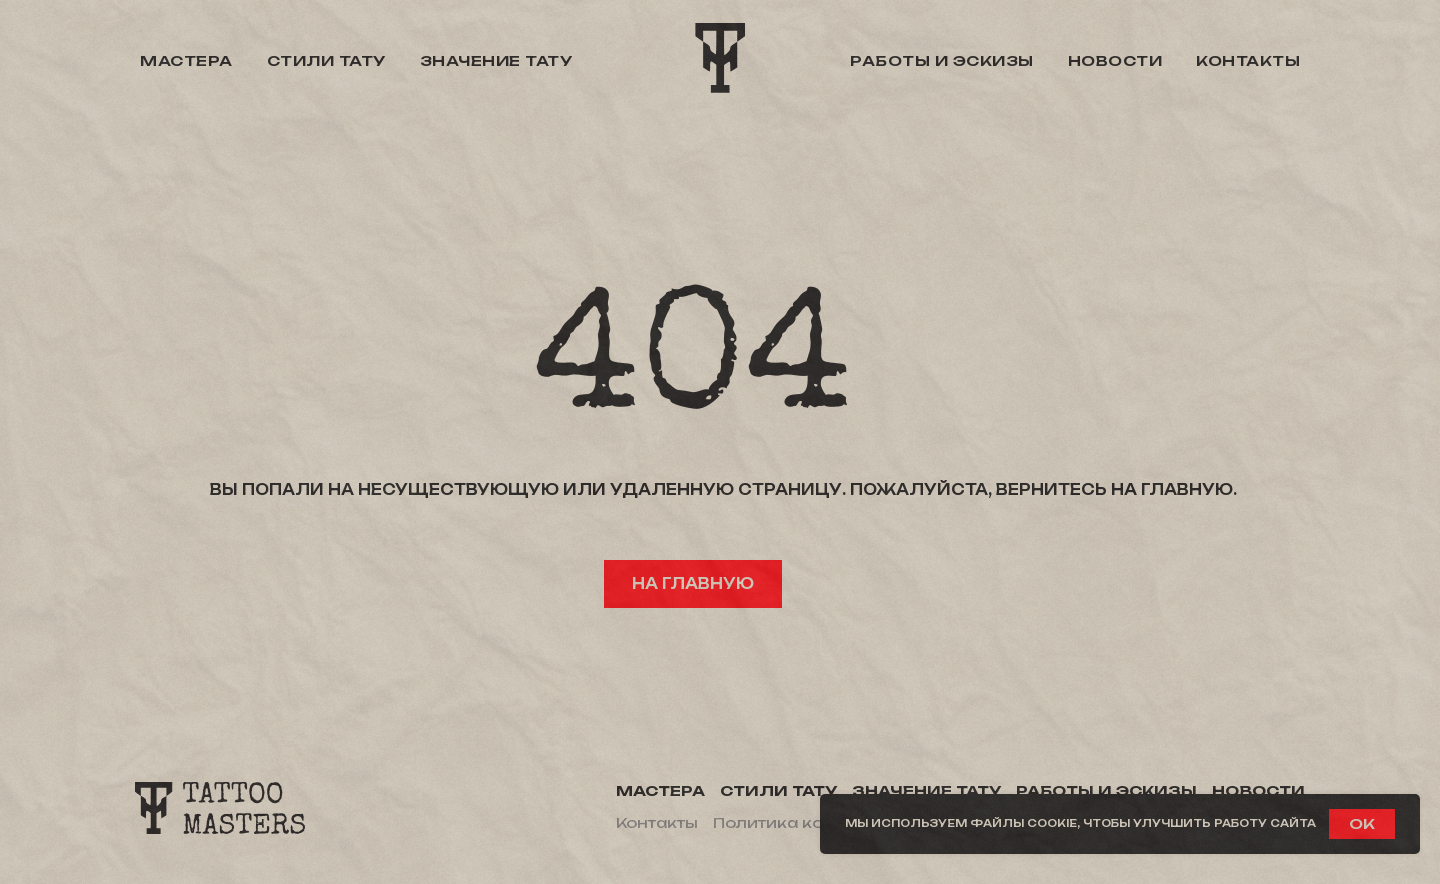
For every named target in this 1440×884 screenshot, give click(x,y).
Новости (1115, 60)
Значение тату (496, 60)
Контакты (1248, 60)
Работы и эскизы (942, 60)
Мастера (186, 60)
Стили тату (326, 60)
